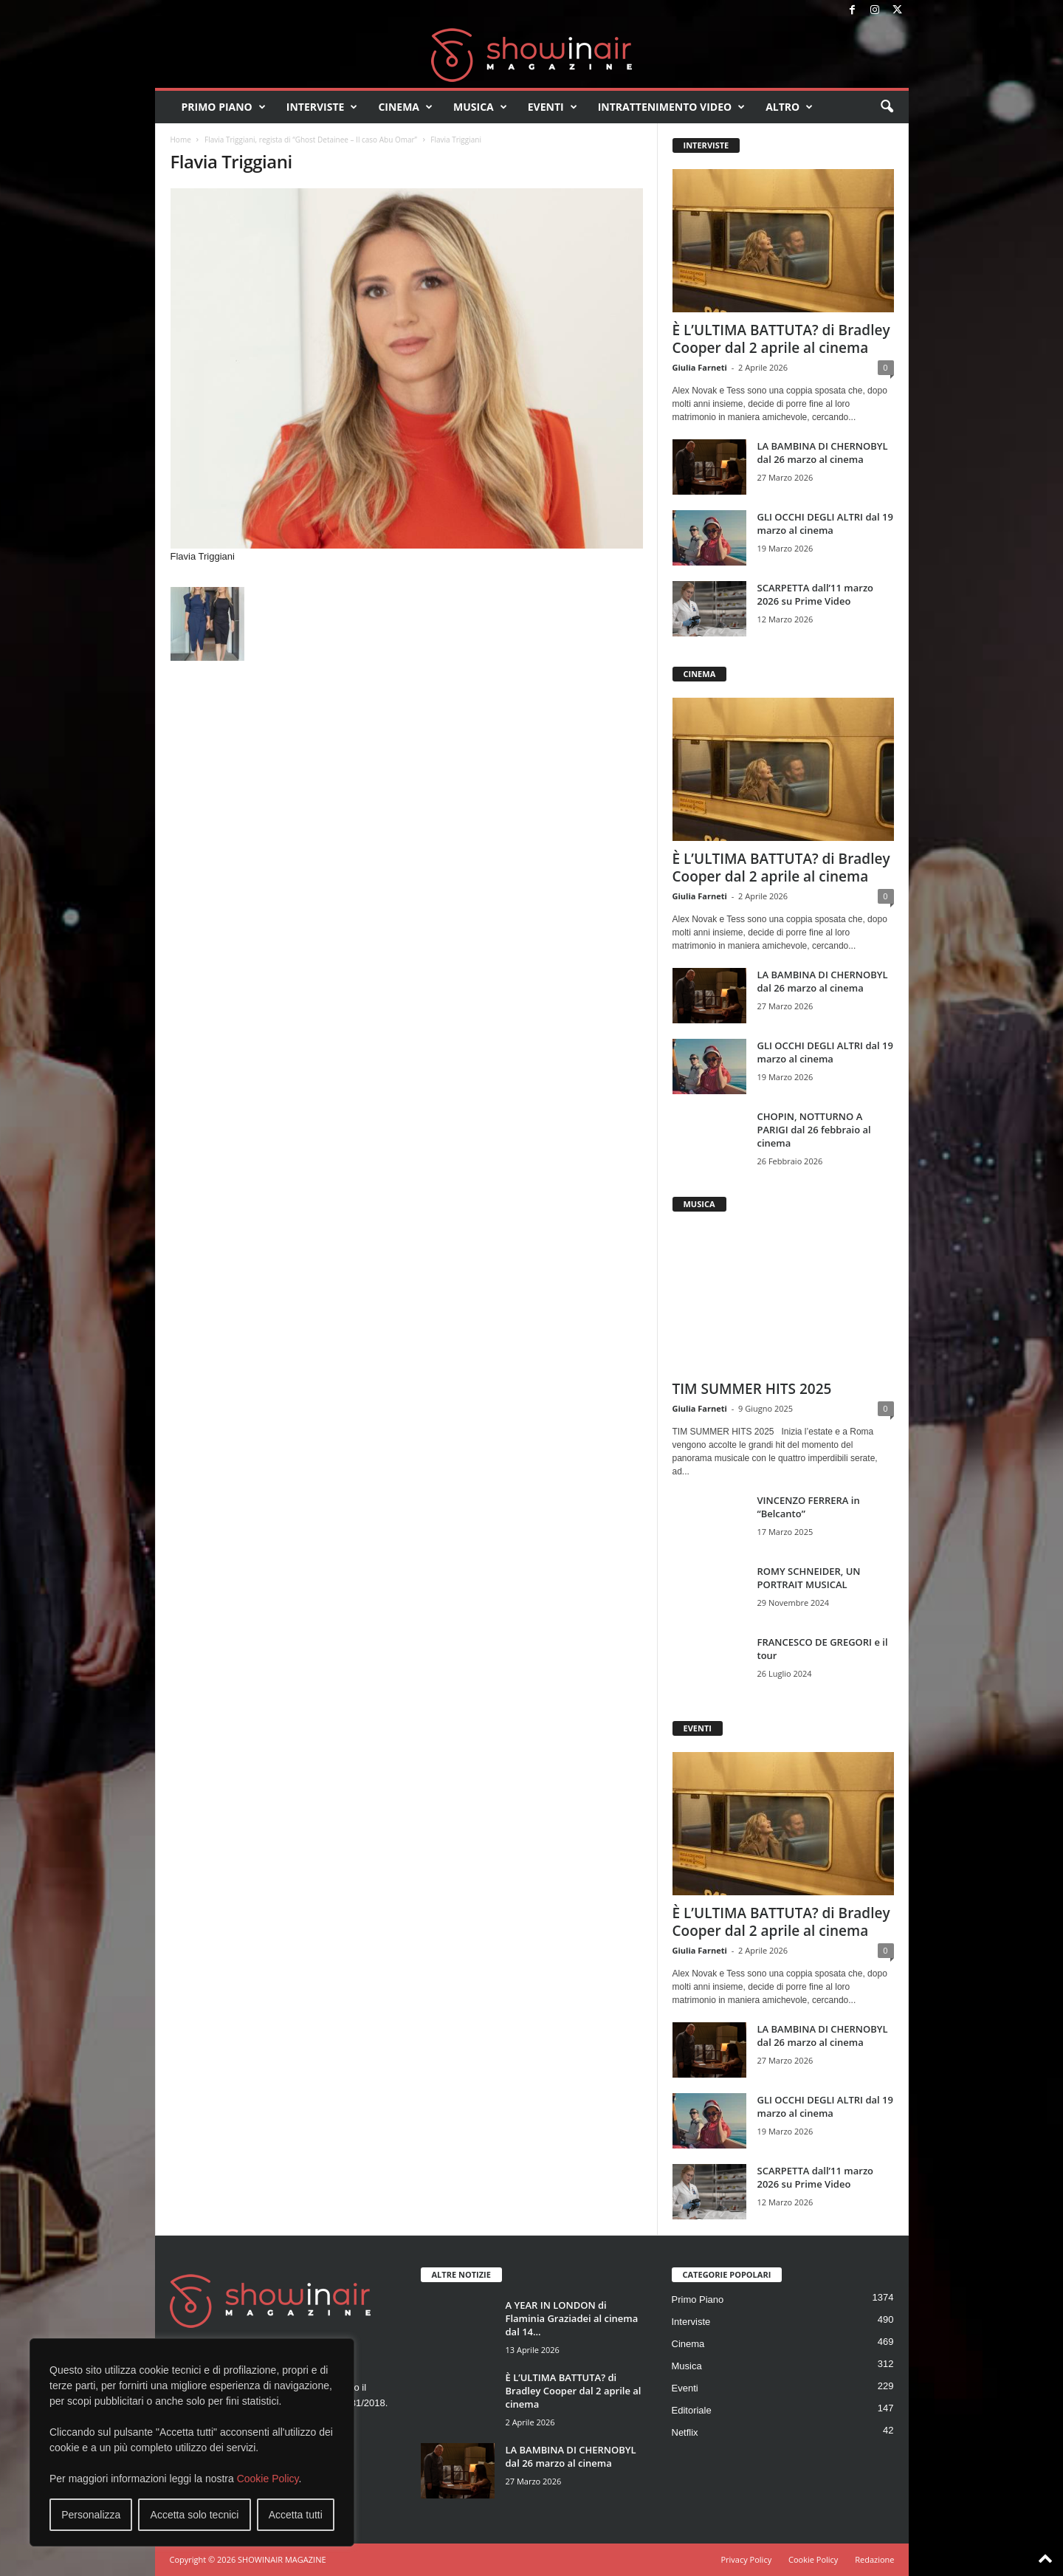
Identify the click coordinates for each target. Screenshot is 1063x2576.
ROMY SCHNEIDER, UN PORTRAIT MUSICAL (809, 1578)
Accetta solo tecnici (195, 2515)
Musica (480, 107)
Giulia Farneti (699, 367)
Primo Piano (224, 107)
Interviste (322, 107)
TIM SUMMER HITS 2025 (752, 1388)
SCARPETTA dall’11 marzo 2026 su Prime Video (815, 594)
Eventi (552, 107)
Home (181, 139)
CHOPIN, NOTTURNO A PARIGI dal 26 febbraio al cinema (814, 1130)
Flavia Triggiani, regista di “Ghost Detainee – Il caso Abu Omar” (310, 139)
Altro (789, 107)
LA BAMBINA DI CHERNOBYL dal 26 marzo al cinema (822, 452)
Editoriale (692, 2410)
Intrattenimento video (672, 107)
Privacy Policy (745, 2559)
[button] (886, 107)
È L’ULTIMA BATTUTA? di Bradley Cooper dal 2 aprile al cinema (781, 338)
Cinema (405, 107)
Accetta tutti (296, 2515)
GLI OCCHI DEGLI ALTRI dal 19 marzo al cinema (825, 523)
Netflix (685, 2432)
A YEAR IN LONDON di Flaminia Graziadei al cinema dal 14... (572, 2318)
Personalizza (90, 2515)
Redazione (874, 2559)
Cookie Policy (268, 2478)
